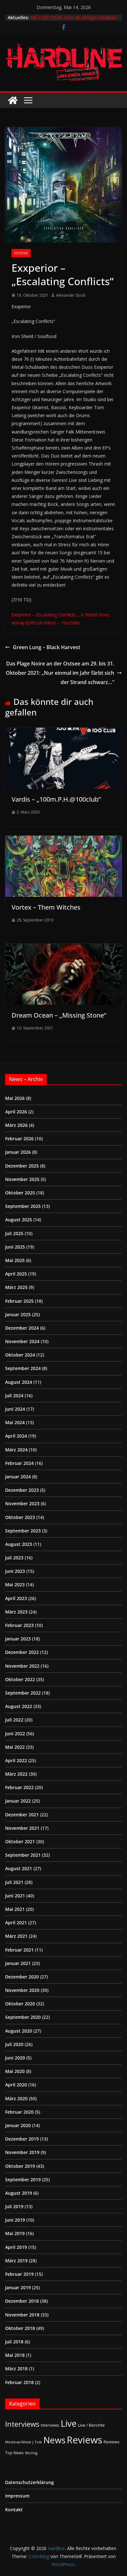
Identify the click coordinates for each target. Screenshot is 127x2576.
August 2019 (18, 2193)
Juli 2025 (14, 1233)
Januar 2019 (18, 2287)
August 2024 (18, 1382)
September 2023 (23, 1531)
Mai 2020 (15, 2071)
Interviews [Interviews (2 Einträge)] (50, 2425)
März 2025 (16, 1287)
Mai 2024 (15, 1422)
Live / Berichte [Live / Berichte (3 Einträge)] (91, 2425)
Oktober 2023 (20, 1517)
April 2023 (16, 1598)
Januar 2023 (18, 1639)
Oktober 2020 (20, 2004)
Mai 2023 (15, 1584)
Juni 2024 (15, 1409)
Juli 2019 (14, 2206)
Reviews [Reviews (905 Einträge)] (84, 2439)
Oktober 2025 (20, 1193)
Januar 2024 (18, 1477)
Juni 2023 (15, 1571)
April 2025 (16, 1274)
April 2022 (16, 1760)
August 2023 (18, 1544)
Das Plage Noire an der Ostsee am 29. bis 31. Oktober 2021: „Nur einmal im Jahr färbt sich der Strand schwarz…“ (64, 673)
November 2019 (22, 2152)
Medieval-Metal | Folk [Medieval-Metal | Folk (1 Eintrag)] (23, 2442)
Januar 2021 (18, 1963)
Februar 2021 (19, 1950)
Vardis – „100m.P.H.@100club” (56, 799)
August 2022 (18, 1706)
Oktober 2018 (20, 2328)
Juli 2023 (14, 1558)
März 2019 (16, 2261)
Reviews (21, 253)
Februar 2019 (19, 2274)
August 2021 (18, 1868)
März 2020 (16, 2098)
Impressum (17, 2496)
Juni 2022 (15, 1733)
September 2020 (23, 2017)
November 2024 (22, 1341)
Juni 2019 (15, 2220)
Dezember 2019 (22, 2139)
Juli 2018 (14, 2342)
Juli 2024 (14, 1395)
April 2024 (16, 1436)
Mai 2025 (15, 1260)
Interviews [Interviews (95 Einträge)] (22, 2424)
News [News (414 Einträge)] (54, 2440)
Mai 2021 (15, 1909)
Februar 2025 (19, 1301)
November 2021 (22, 1828)
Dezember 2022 (22, 1652)
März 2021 (16, 1936)
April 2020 (16, 2085)
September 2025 (23, 1206)
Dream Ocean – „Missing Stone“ (59, 1015)
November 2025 (22, 1179)
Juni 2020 (15, 2058)
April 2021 (16, 1923)
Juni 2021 (15, 1896)
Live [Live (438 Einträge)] (69, 2423)
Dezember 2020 (22, 1977)
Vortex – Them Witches (46, 907)
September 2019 (23, 2179)
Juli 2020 (14, 2044)
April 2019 (16, 2247)
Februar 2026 (19, 1138)
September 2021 (23, 1855)
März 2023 (16, 1612)
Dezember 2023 (22, 1490)
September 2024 (23, 1368)
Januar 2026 (18, 1152)
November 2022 (22, 1666)
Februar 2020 (19, 2112)
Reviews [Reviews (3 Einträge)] (112, 2442)
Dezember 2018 (22, 2301)
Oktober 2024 (20, 1355)
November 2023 (22, 1503)
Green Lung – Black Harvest (42, 647)
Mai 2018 (15, 2355)
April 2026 (16, 1112)
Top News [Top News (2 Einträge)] (14, 2452)
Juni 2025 (15, 1247)
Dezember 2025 (22, 1166)
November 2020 (22, 1990)
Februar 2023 (19, 1625)
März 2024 (16, 1450)
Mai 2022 (15, 1747)
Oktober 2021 (20, 1841)
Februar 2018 (19, 2382)
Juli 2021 (14, 1882)
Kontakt (14, 2509)
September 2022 (23, 1693)
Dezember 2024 (22, 1328)
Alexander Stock (70, 295)
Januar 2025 (18, 1314)
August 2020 (18, 2031)
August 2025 (18, 1220)
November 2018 (22, 2315)
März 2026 (16, 1125)
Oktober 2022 (20, 1679)
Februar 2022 (19, 1787)
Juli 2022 (14, 1720)
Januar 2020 (18, 2125)
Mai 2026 (15, 1098)
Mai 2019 (15, 2233)
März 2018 (16, 2368)
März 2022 (16, 1774)
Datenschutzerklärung (29, 2482)
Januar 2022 (18, 1801)
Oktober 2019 (20, 2166)
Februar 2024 (19, 1463)
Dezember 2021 (22, 1815)
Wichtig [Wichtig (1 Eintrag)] (31, 2453)
